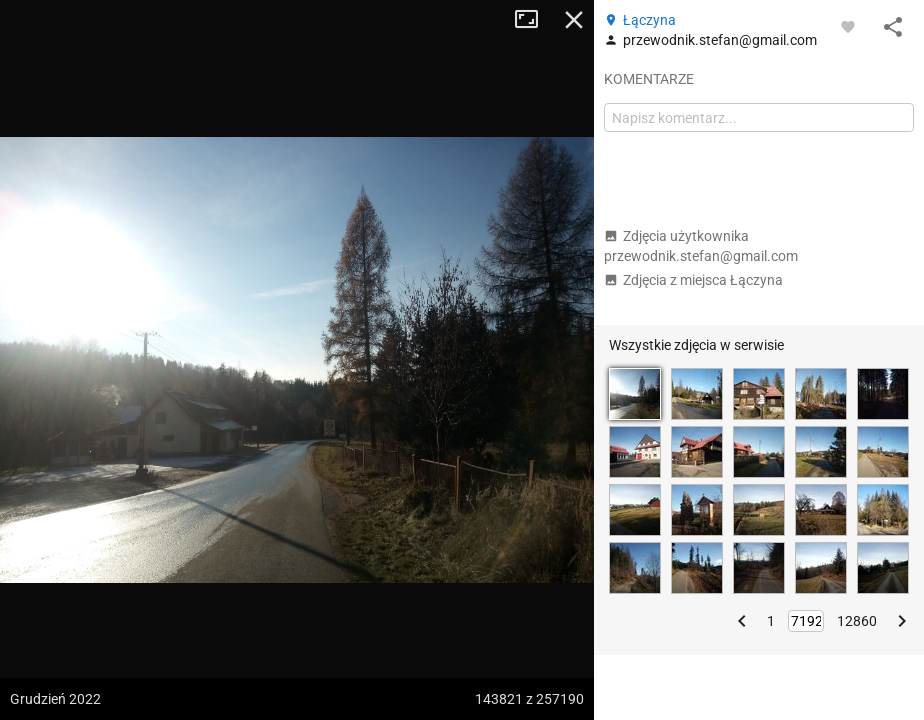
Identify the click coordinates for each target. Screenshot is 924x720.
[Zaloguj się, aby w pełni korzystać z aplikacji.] (848, 26)
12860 (857, 621)
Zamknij (574, 20)
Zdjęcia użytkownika (701, 246)
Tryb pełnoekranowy (534, 20)
